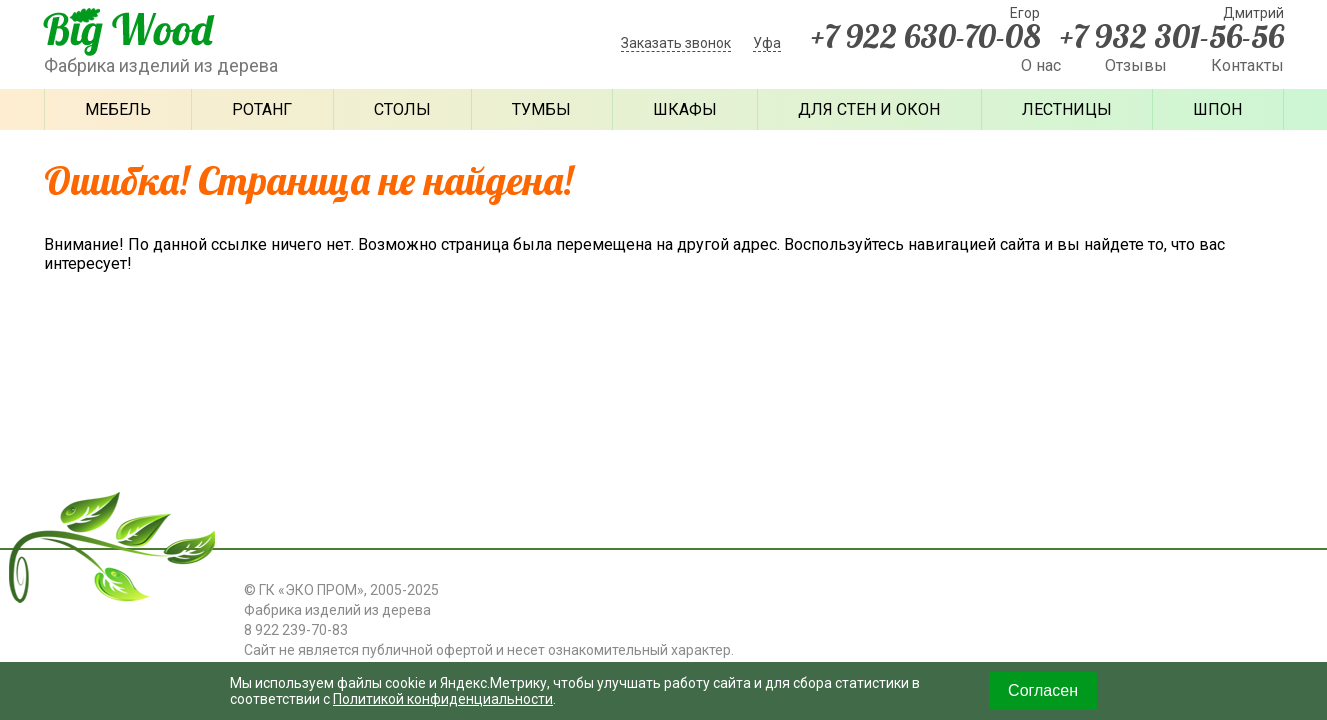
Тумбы (541, 109)
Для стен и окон (869, 109)
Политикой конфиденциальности (443, 699)
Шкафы (685, 109)
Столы (402, 109)
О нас (1041, 65)
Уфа (767, 43)
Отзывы (1136, 65)
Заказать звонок (676, 43)
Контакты (1247, 65)
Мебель (118, 109)
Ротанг (262, 109)
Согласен (1043, 690)
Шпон (1217, 109)
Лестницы (1067, 109)
